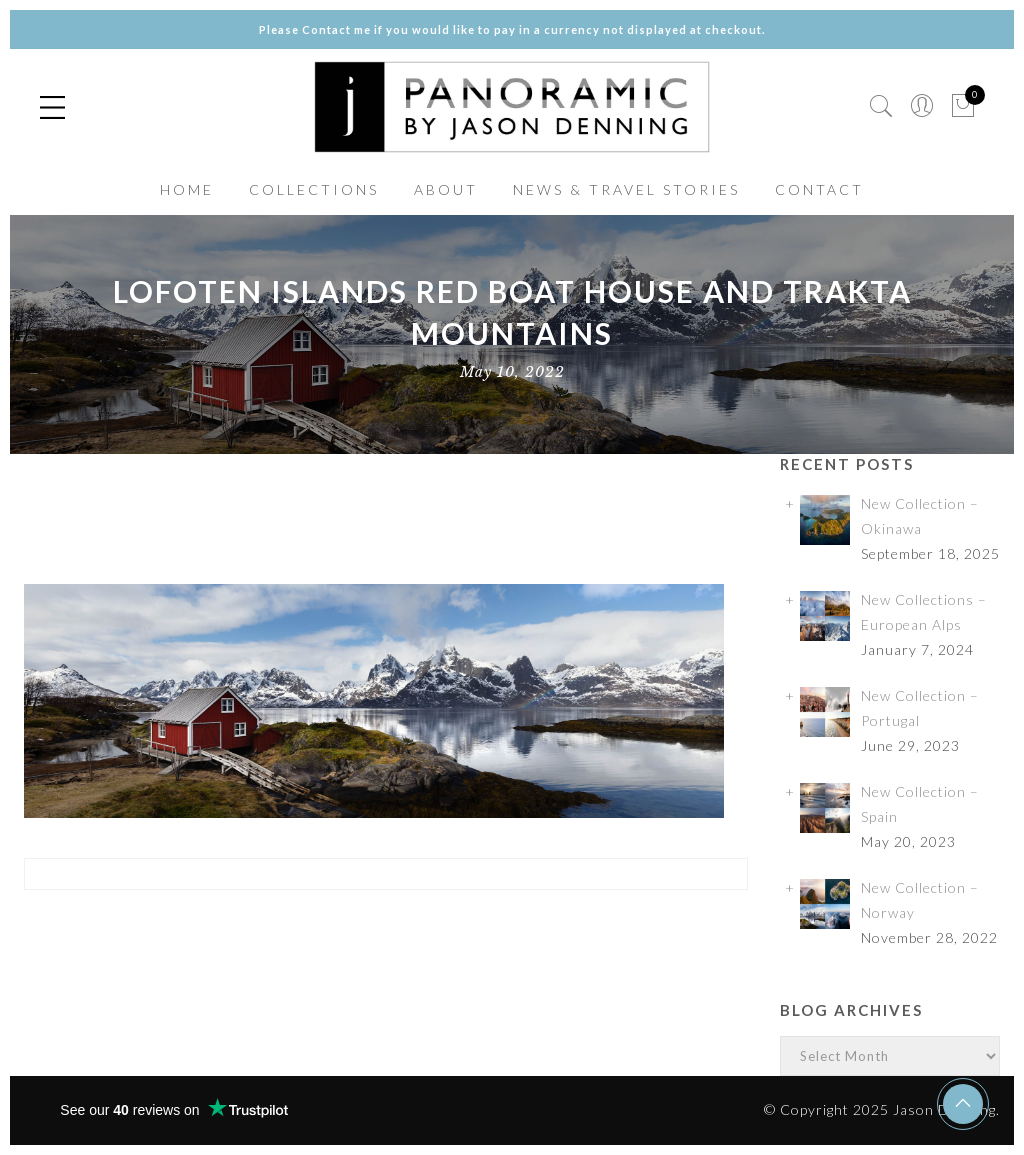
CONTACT (819, 189)
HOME (187, 189)
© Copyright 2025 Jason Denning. (882, 1109)
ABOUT (446, 189)
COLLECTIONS (314, 189)
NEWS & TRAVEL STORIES (626, 189)
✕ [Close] (1001, 577)
